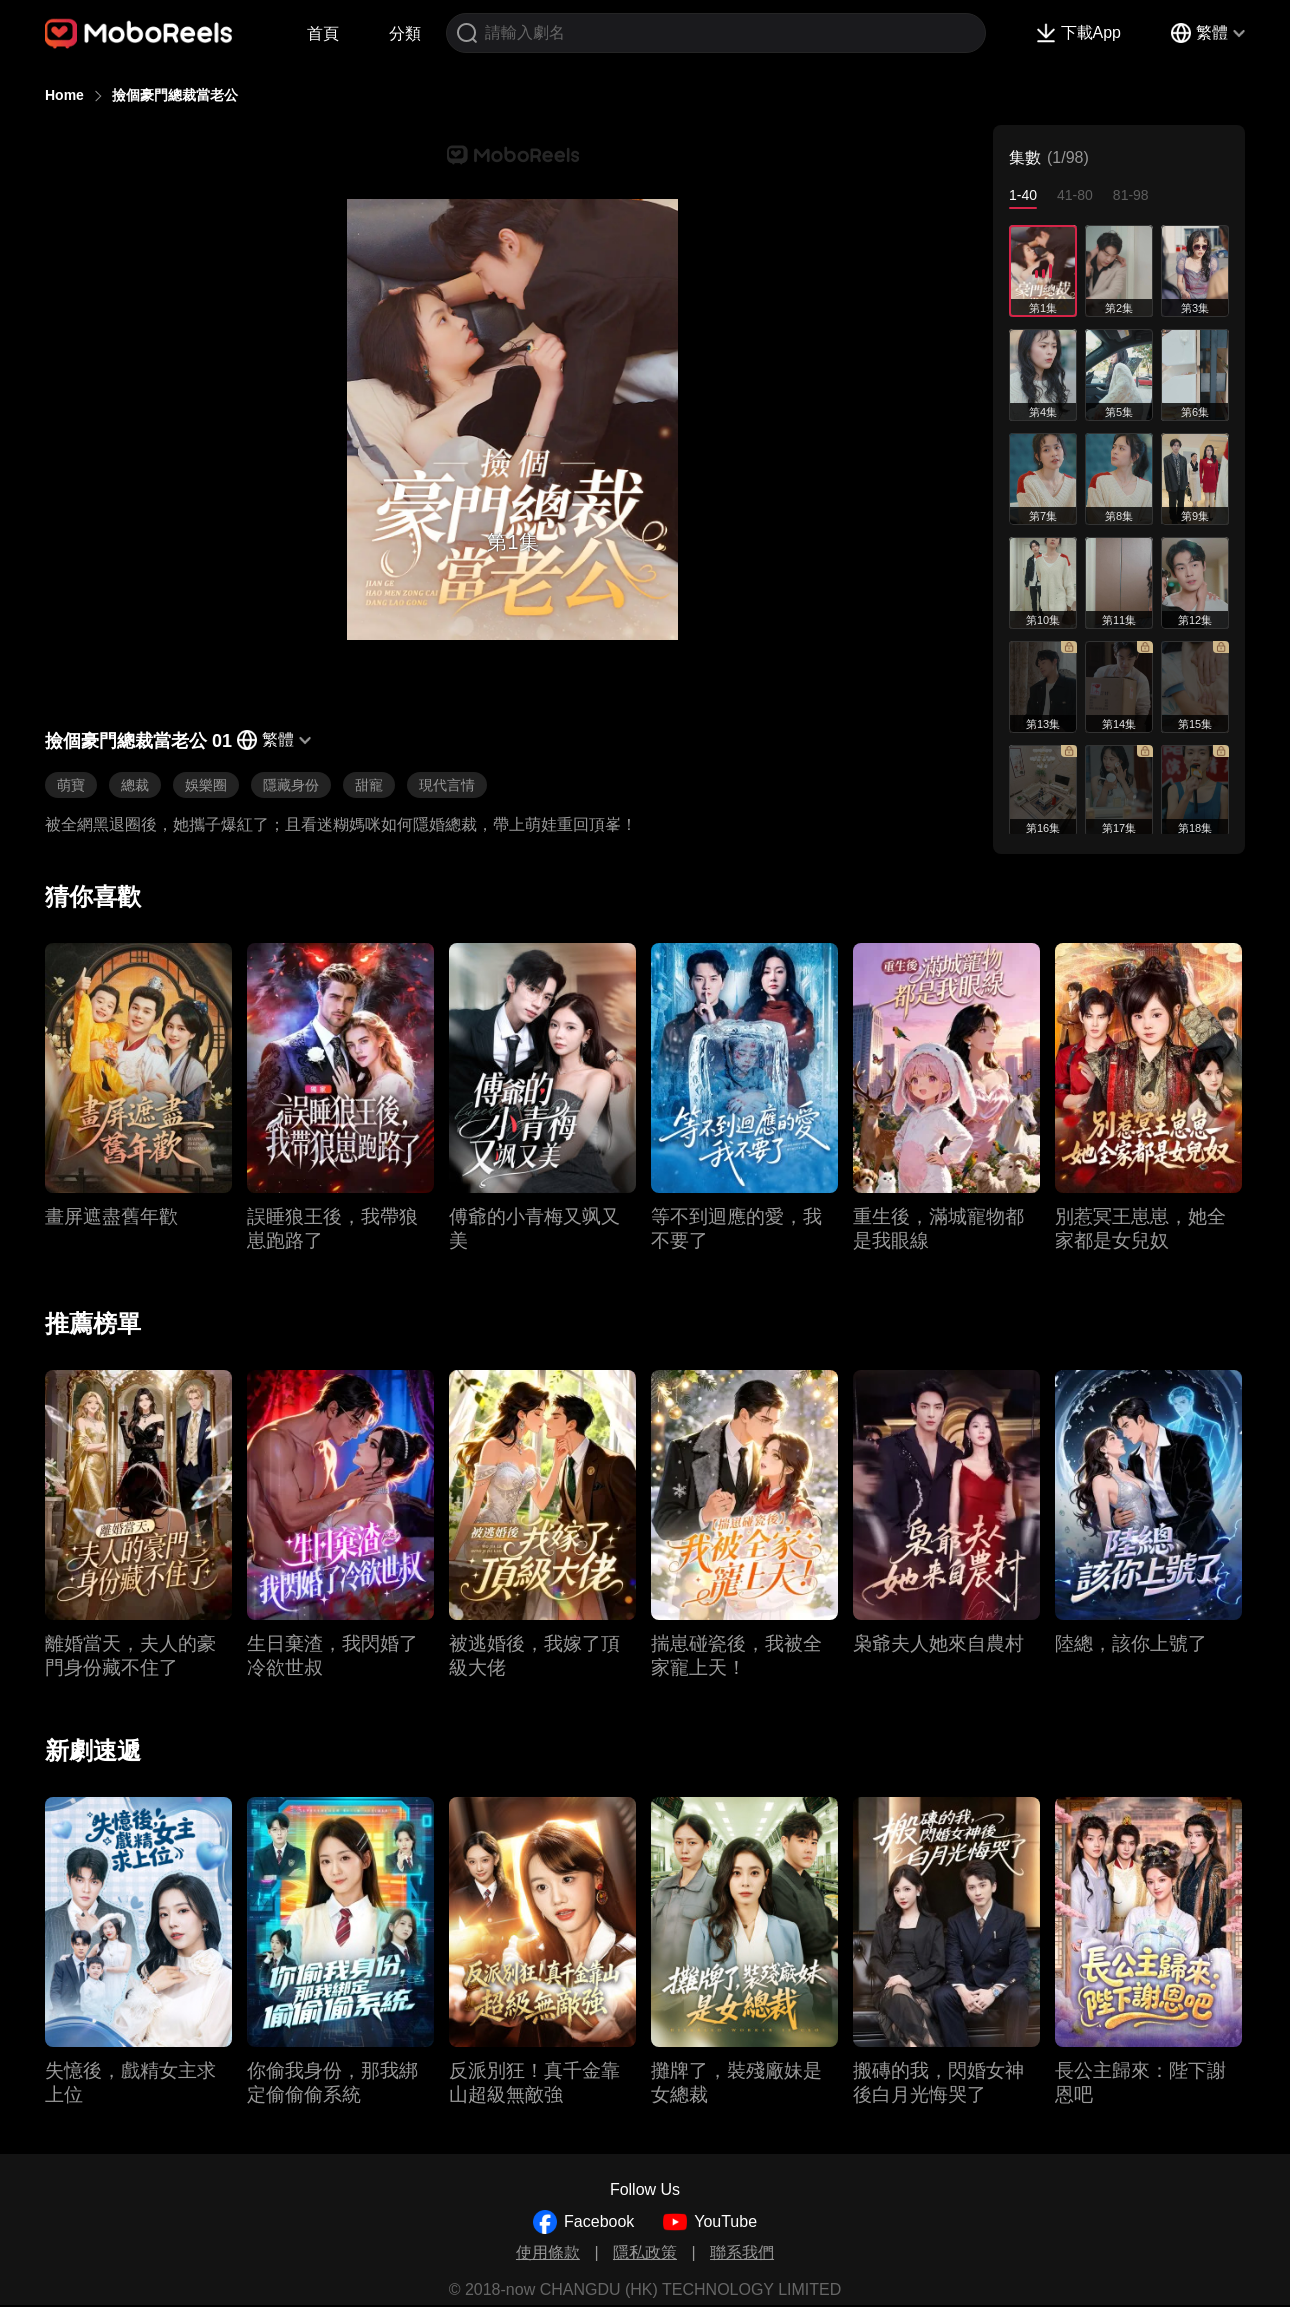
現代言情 (447, 785)
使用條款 (548, 2252)
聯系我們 (742, 2252)
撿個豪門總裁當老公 (175, 95)
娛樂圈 (206, 785)
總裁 (135, 785)
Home (64, 95)
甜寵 (369, 785)
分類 (405, 33)
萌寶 (71, 785)
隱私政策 (645, 2252)
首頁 (323, 33)
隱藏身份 (291, 785)
